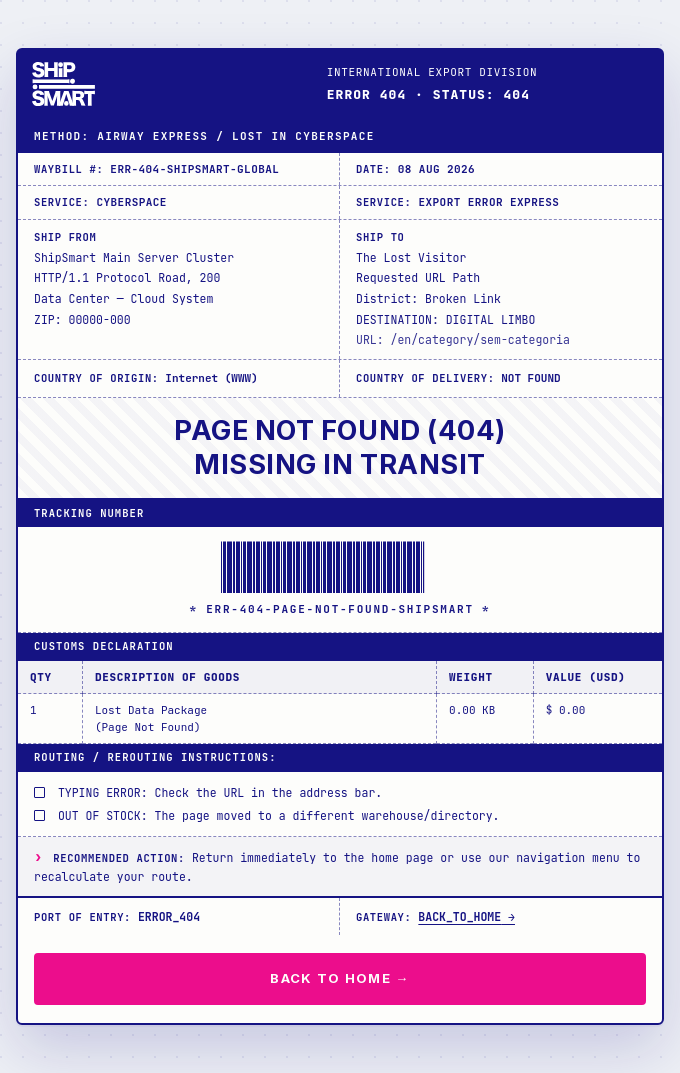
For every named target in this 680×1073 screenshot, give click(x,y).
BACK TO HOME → (339, 978)
